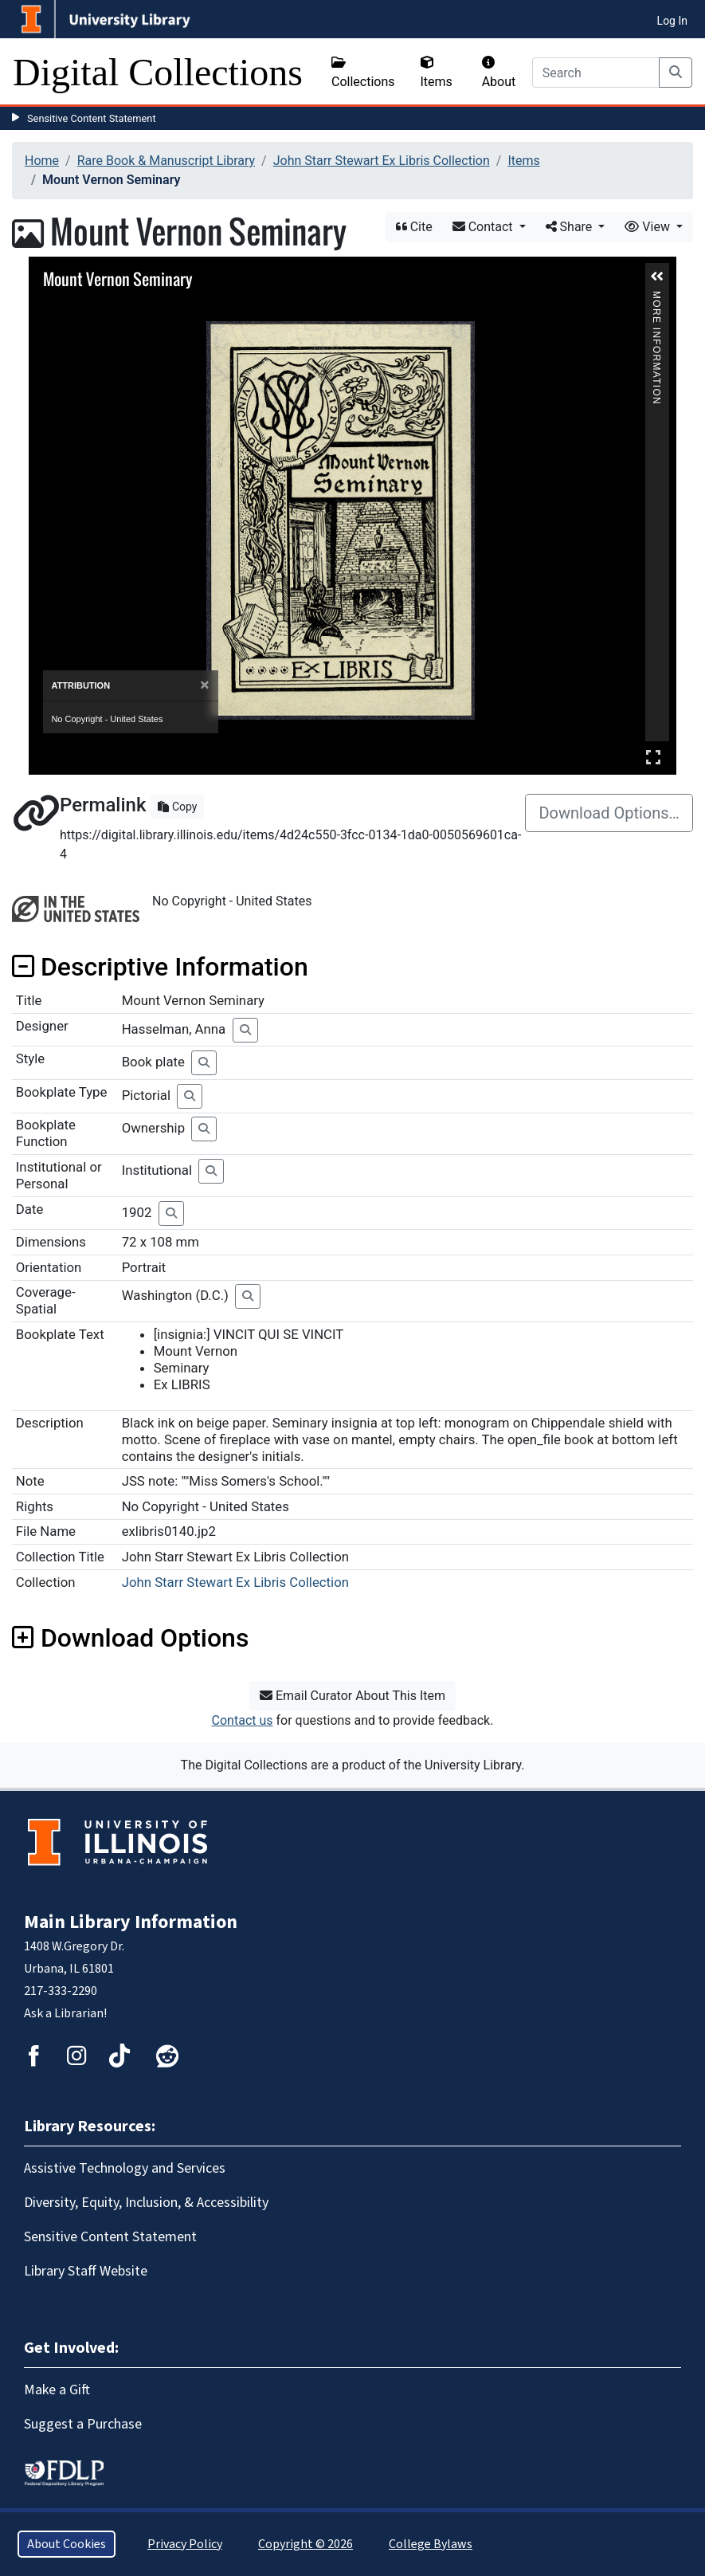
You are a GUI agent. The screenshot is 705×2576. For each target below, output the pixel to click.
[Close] (204, 685)
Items (436, 72)
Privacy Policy (184, 2544)
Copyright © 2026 (305, 2544)
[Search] (596, 72)
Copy (177, 806)
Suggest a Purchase (83, 2424)
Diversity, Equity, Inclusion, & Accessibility (146, 2203)
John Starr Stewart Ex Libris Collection (381, 160)
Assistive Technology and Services (124, 2168)
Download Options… (609, 813)
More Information (656, 297)
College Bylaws (430, 2544)
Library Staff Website (85, 2271)
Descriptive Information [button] (160, 967)
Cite (414, 226)
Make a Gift (57, 2390)
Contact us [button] (242, 1720)
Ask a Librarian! (65, 2013)
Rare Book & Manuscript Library (166, 160)
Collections (363, 72)
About (499, 72)
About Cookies (66, 2544)
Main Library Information (130, 1922)
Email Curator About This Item (352, 1695)
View (649, 226)
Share (571, 226)
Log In (672, 20)
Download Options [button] (130, 1638)
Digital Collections (158, 72)
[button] (657, 277)
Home (42, 160)
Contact (484, 226)
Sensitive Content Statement (91, 118)
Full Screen (653, 756)
